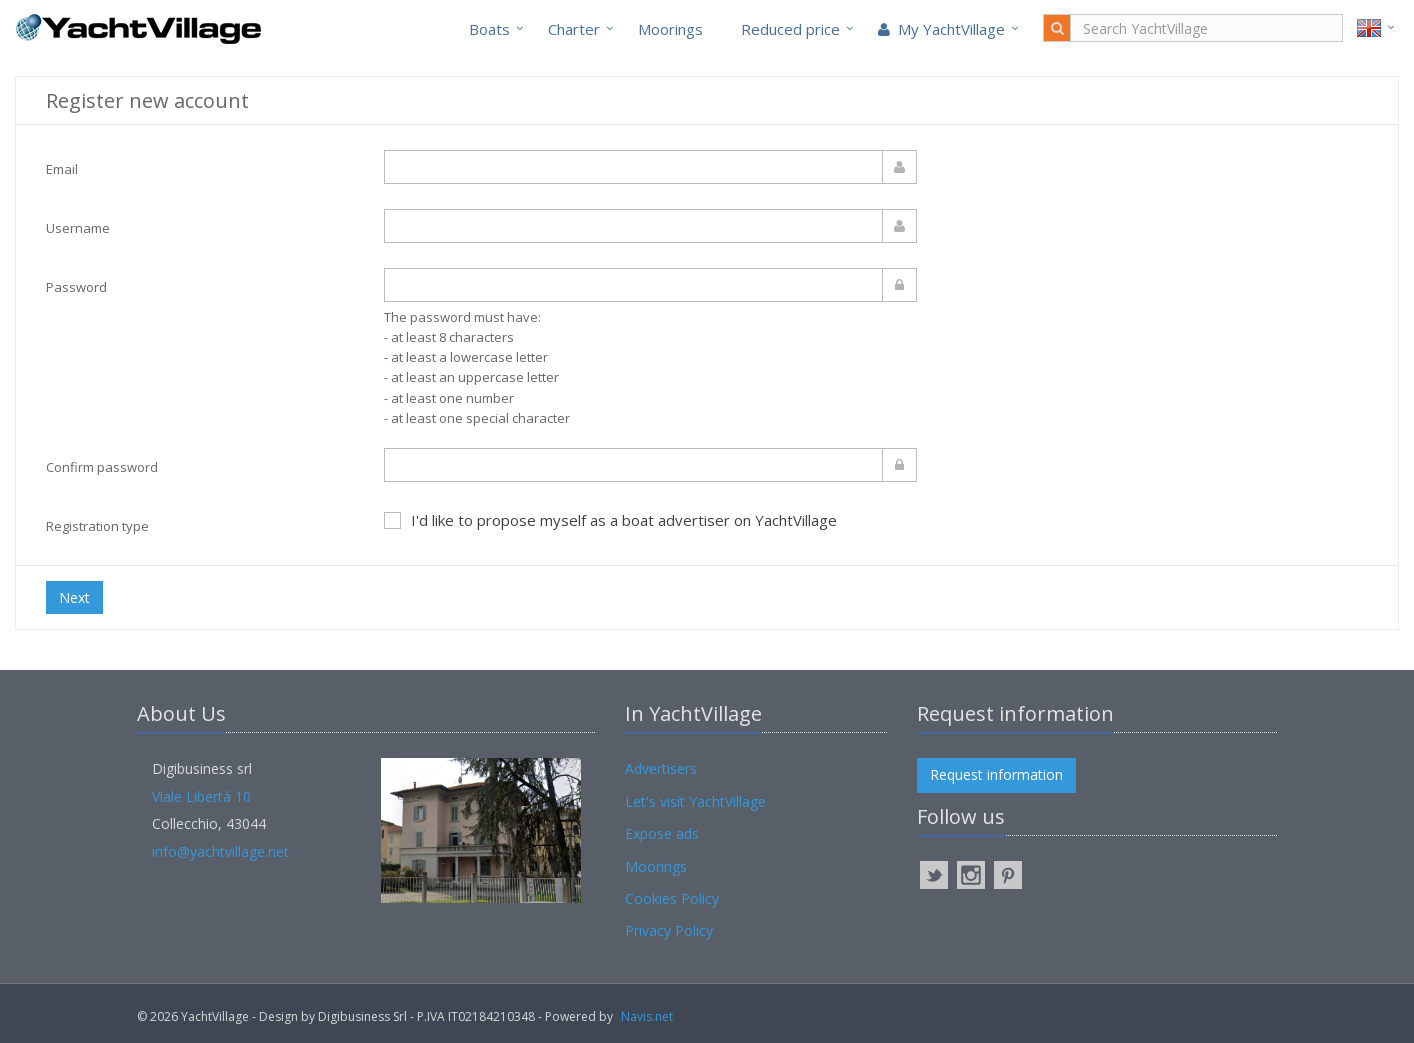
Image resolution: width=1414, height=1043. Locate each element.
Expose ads (662, 833)
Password (76, 287)
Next (74, 597)
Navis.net (647, 1016)
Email (62, 169)
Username (78, 228)
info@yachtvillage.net (220, 851)
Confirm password (102, 467)
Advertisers (661, 768)
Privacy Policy (669, 930)
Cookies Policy (672, 898)
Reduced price (790, 29)
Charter (574, 29)
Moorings (670, 29)
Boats (489, 29)
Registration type (97, 526)
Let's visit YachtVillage (695, 801)
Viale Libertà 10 (201, 796)
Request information (996, 774)
